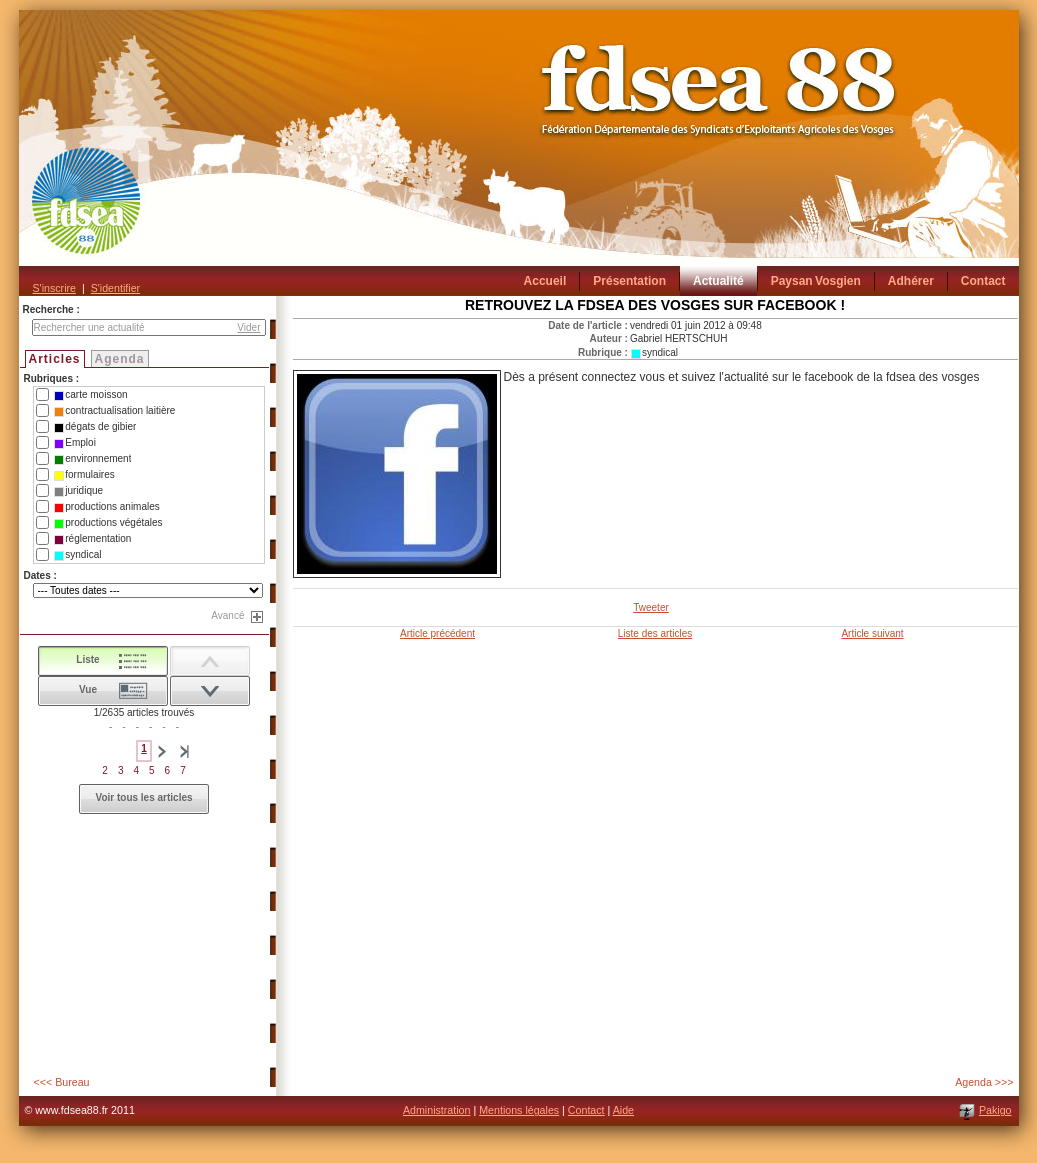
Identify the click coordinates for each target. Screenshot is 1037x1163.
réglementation (92, 539)
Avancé (227, 615)
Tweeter (651, 607)
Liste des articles (655, 633)
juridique (78, 491)
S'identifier (115, 288)
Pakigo (995, 1110)
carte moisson (90, 395)
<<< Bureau (62, 1082)
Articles (55, 359)
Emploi (75, 443)
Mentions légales (519, 1110)
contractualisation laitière (114, 411)
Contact (586, 1110)
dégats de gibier (95, 427)
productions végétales (108, 523)
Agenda (120, 359)
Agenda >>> (984, 1082)
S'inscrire (54, 288)
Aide (623, 1110)
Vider (248, 327)
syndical (77, 555)
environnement (92, 459)
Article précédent (437, 633)
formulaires (84, 475)
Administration (437, 1110)
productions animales (107, 507)
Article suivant (872, 633)
